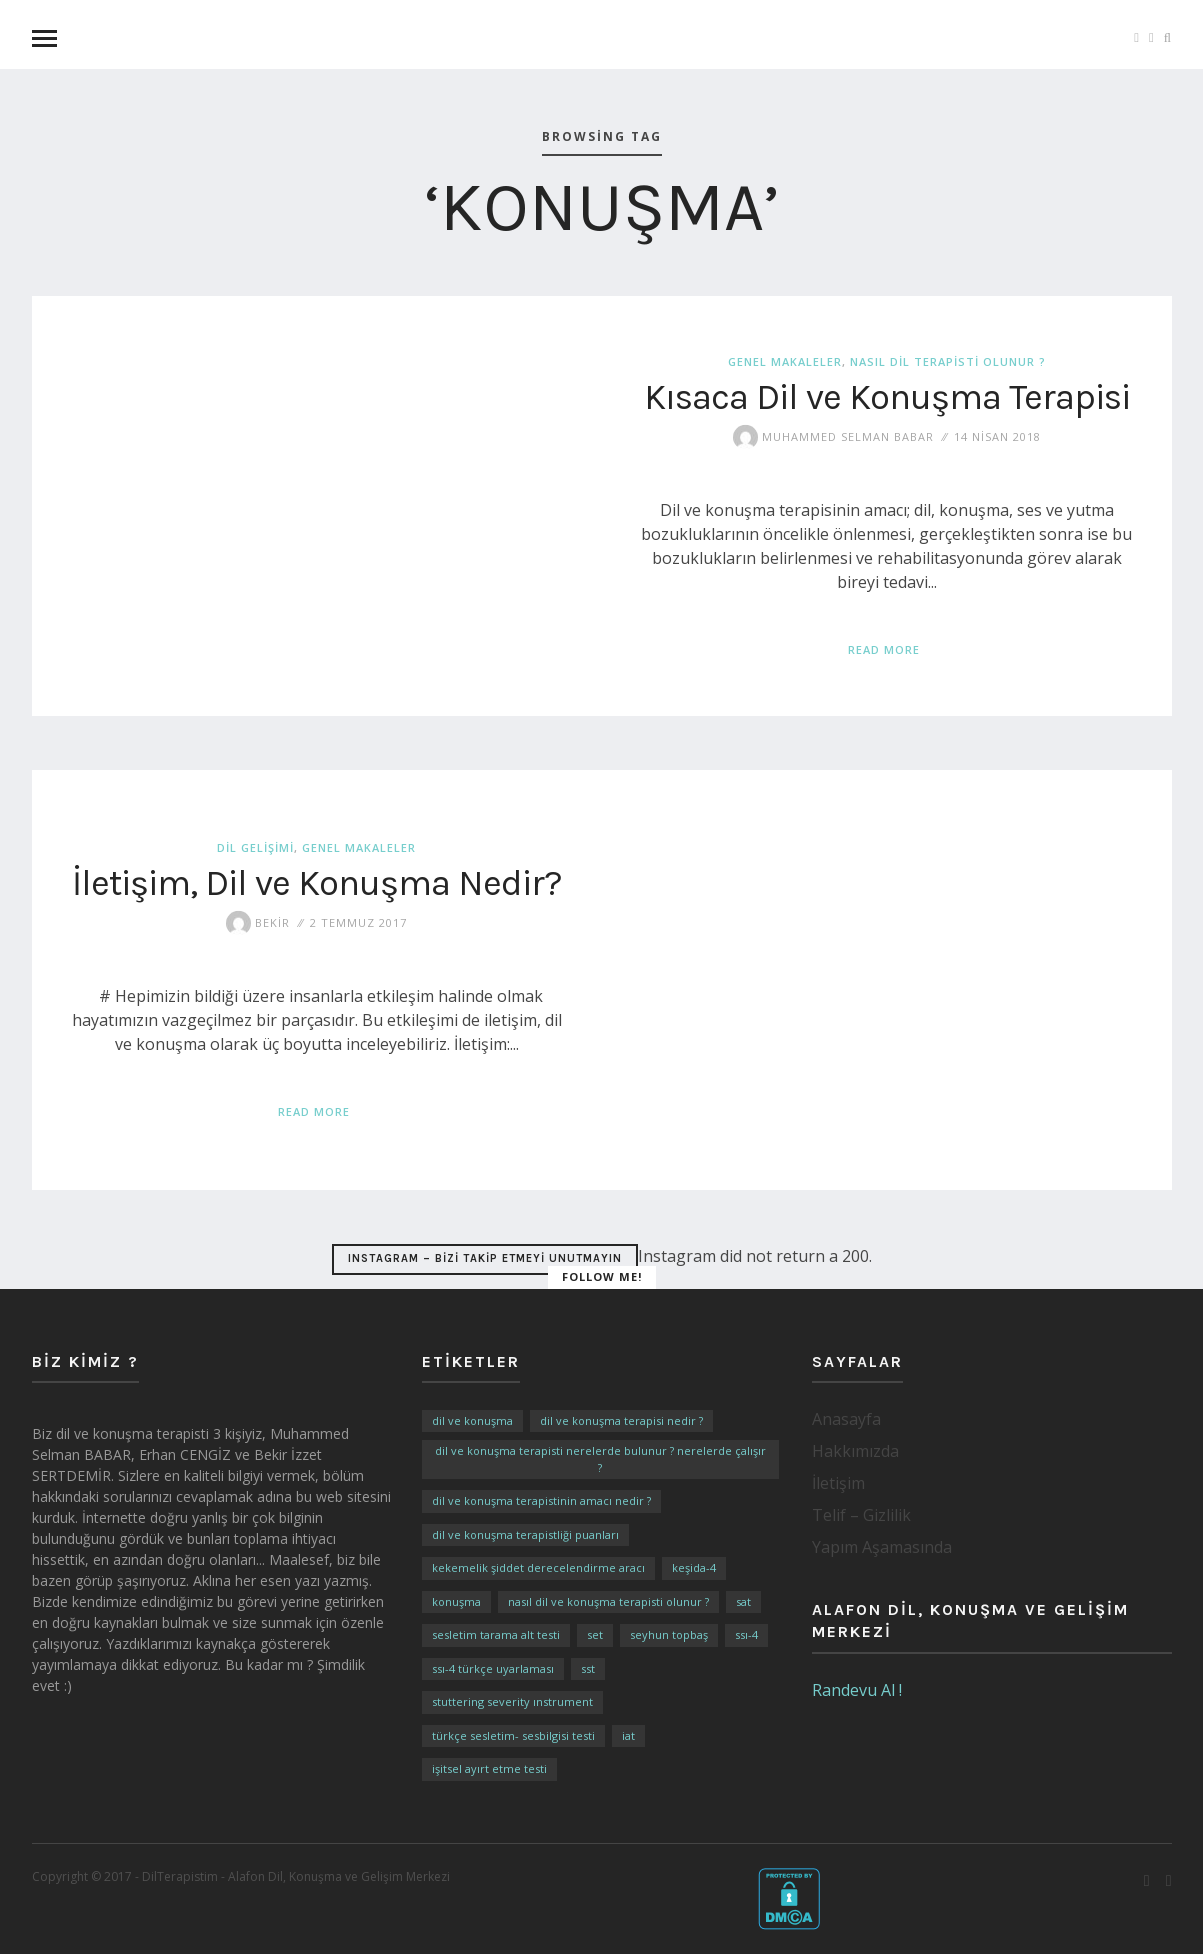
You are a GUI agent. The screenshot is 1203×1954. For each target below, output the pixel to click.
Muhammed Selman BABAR (833, 435)
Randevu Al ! (857, 1690)
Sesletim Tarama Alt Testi (496, 1634)
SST (588, 1668)
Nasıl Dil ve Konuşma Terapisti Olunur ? (608, 1601)
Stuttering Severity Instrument (512, 1701)
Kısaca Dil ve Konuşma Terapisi (887, 396)
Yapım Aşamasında (882, 1547)
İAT (628, 1735)
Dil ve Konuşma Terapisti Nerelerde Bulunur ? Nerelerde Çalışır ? (600, 1459)
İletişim (838, 1483)
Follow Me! (602, 1276)
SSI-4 (746, 1634)
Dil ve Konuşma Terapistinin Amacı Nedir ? (541, 1500)
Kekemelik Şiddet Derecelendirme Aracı (538, 1567)
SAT (743, 1601)
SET (595, 1634)
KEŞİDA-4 (694, 1567)
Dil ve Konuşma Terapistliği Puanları (525, 1534)
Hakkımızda (855, 1451)
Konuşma (456, 1601)
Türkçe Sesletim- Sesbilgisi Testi (513, 1735)
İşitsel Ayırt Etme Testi (489, 1768)
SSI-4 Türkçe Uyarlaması (493, 1668)
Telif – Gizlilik (861, 1515)
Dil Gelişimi (255, 847)
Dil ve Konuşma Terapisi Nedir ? (621, 1420)
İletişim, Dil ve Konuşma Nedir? (317, 882)
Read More (884, 649)
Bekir (258, 921)
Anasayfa (846, 1419)
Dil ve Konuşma (472, 1420)
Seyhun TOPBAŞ (669, 1634)
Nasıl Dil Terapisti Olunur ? (948, 361)
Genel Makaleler (785, 361)
